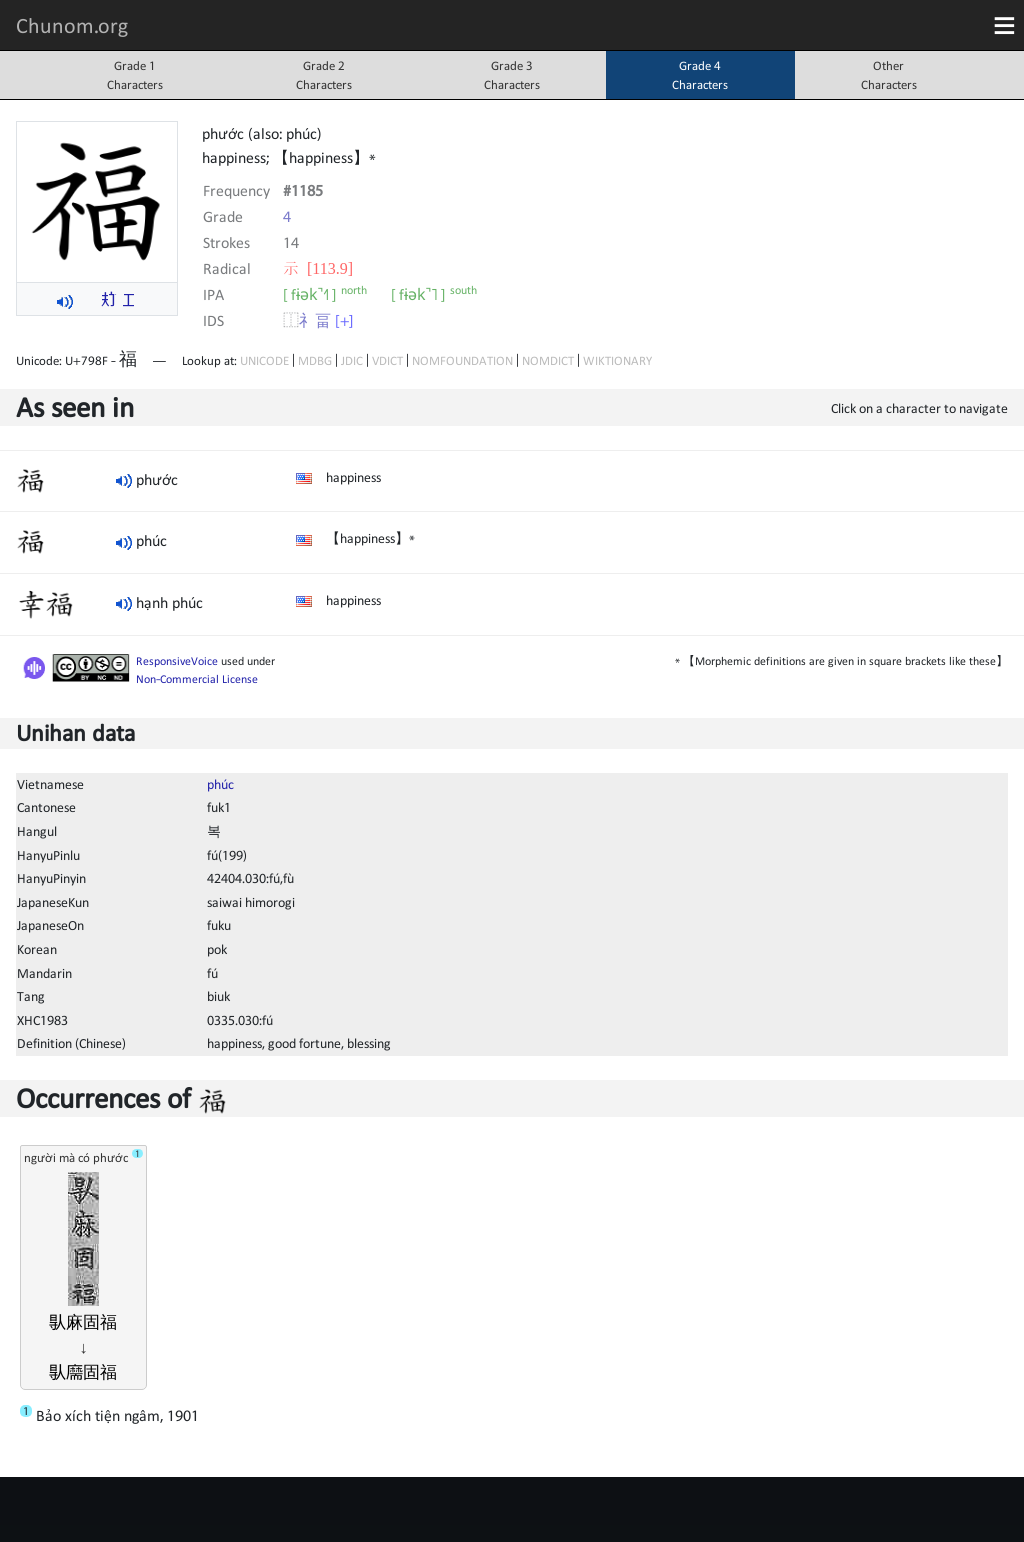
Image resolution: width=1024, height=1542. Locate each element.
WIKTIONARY (617, 360)
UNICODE (264, 360)
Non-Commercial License (197, 679)
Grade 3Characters (512, 75)
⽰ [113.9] (318, 268)
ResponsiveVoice (177, 661)
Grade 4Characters (700, 75)
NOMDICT (548, 360)
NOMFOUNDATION (462, 360)
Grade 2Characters (324, 75)
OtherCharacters (889, 75)
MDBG (315, 360)
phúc (220, 784)
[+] (344, 320)
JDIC (352, 360)
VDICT (387, 360)
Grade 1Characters (135, 75)
